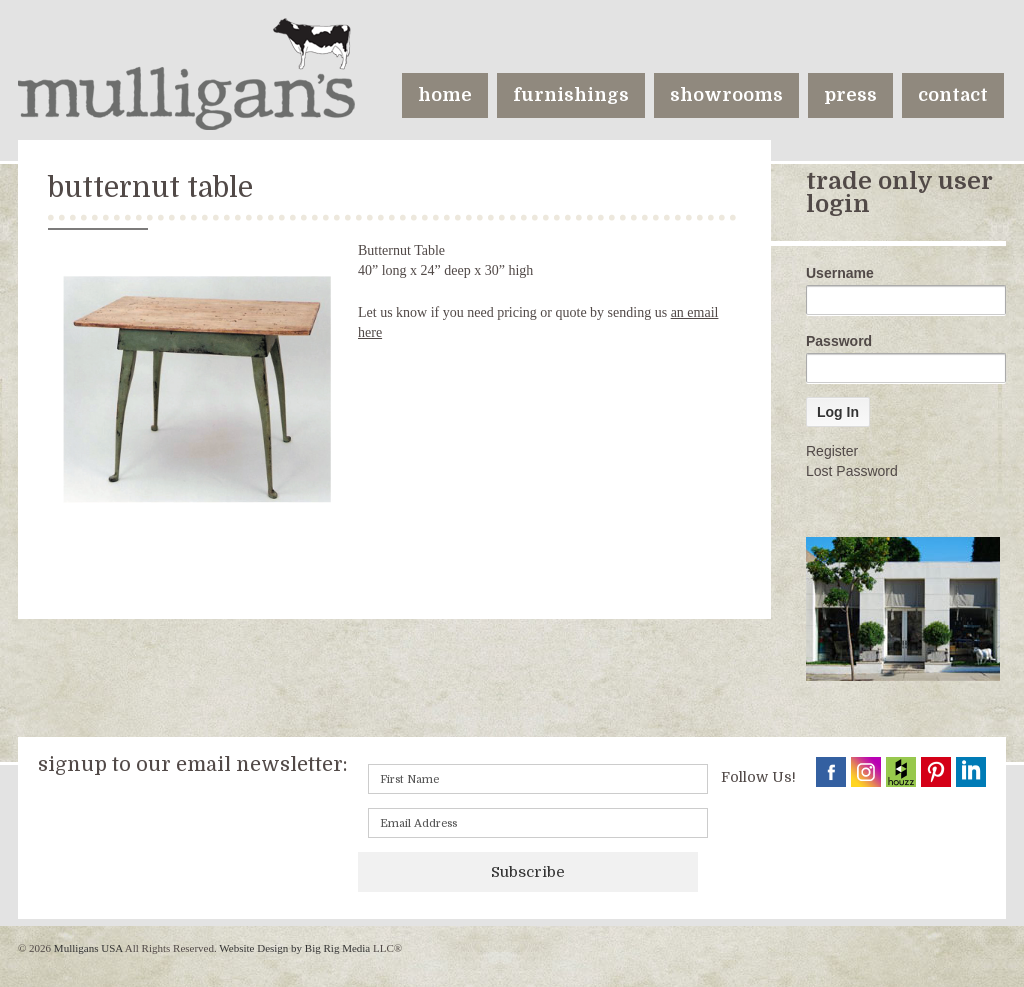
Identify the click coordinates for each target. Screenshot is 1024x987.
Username (840, 273)
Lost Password (852, 471)
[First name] (538, 779)
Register (832, 451)
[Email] (538, 823)
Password (839, 341)
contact (953, 95)
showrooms (726, 95)
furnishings (571, 95)
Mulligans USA (88, 948)
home (445, 95)
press (850, 95)
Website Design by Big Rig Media (294, 948)
